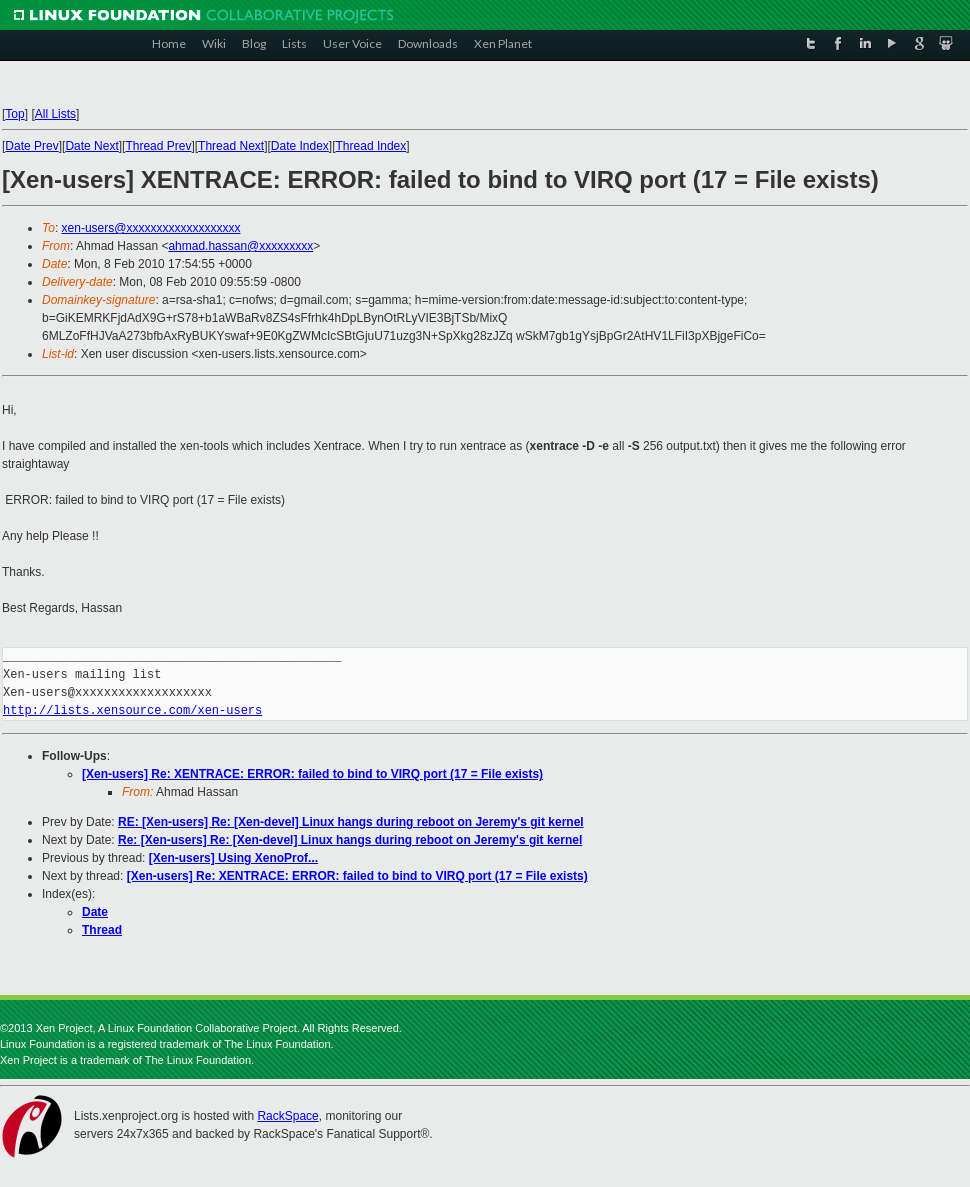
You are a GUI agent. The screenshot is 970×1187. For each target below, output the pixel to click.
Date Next (91, 146)
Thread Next (231, 146)
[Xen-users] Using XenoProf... (233, 858)
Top (14, 114)
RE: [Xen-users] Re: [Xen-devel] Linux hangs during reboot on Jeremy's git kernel (351, 822)
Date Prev (31, 146)
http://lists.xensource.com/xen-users (132, 710)
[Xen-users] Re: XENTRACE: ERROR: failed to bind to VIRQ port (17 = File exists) (312, 774)
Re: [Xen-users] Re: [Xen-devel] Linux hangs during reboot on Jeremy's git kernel (350, 840)
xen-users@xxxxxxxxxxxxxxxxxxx (151, 228)
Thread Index (371, 146)
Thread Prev (158, 146)
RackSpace (287, 1116)
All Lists (55, 114)
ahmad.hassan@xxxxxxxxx (240, 246)
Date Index (300, 146)
